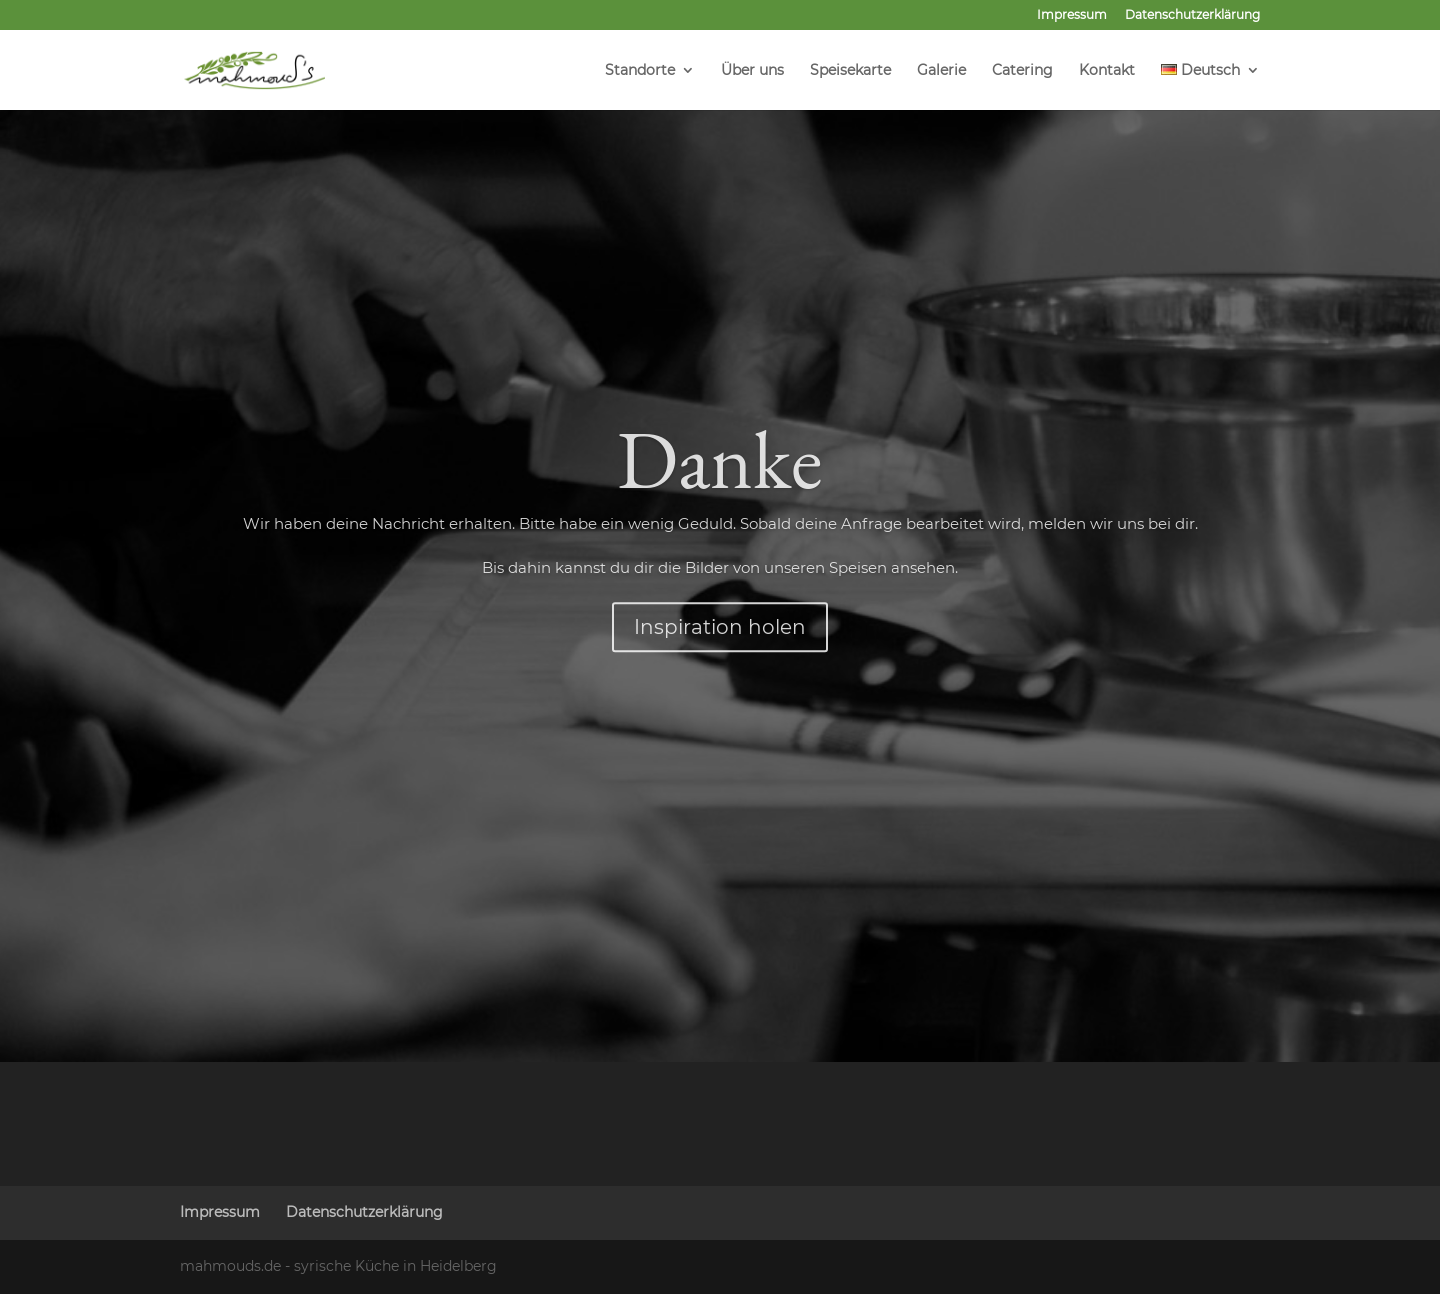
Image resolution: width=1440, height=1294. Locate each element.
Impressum (1072, 15)
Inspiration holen (720, 699)
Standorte (640, 71)
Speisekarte (850, 71)
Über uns (752, 71)
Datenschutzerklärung (1192, 15)
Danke (720, 531)
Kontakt (1107, 71)
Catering (1022, 71)
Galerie (941, 71)
